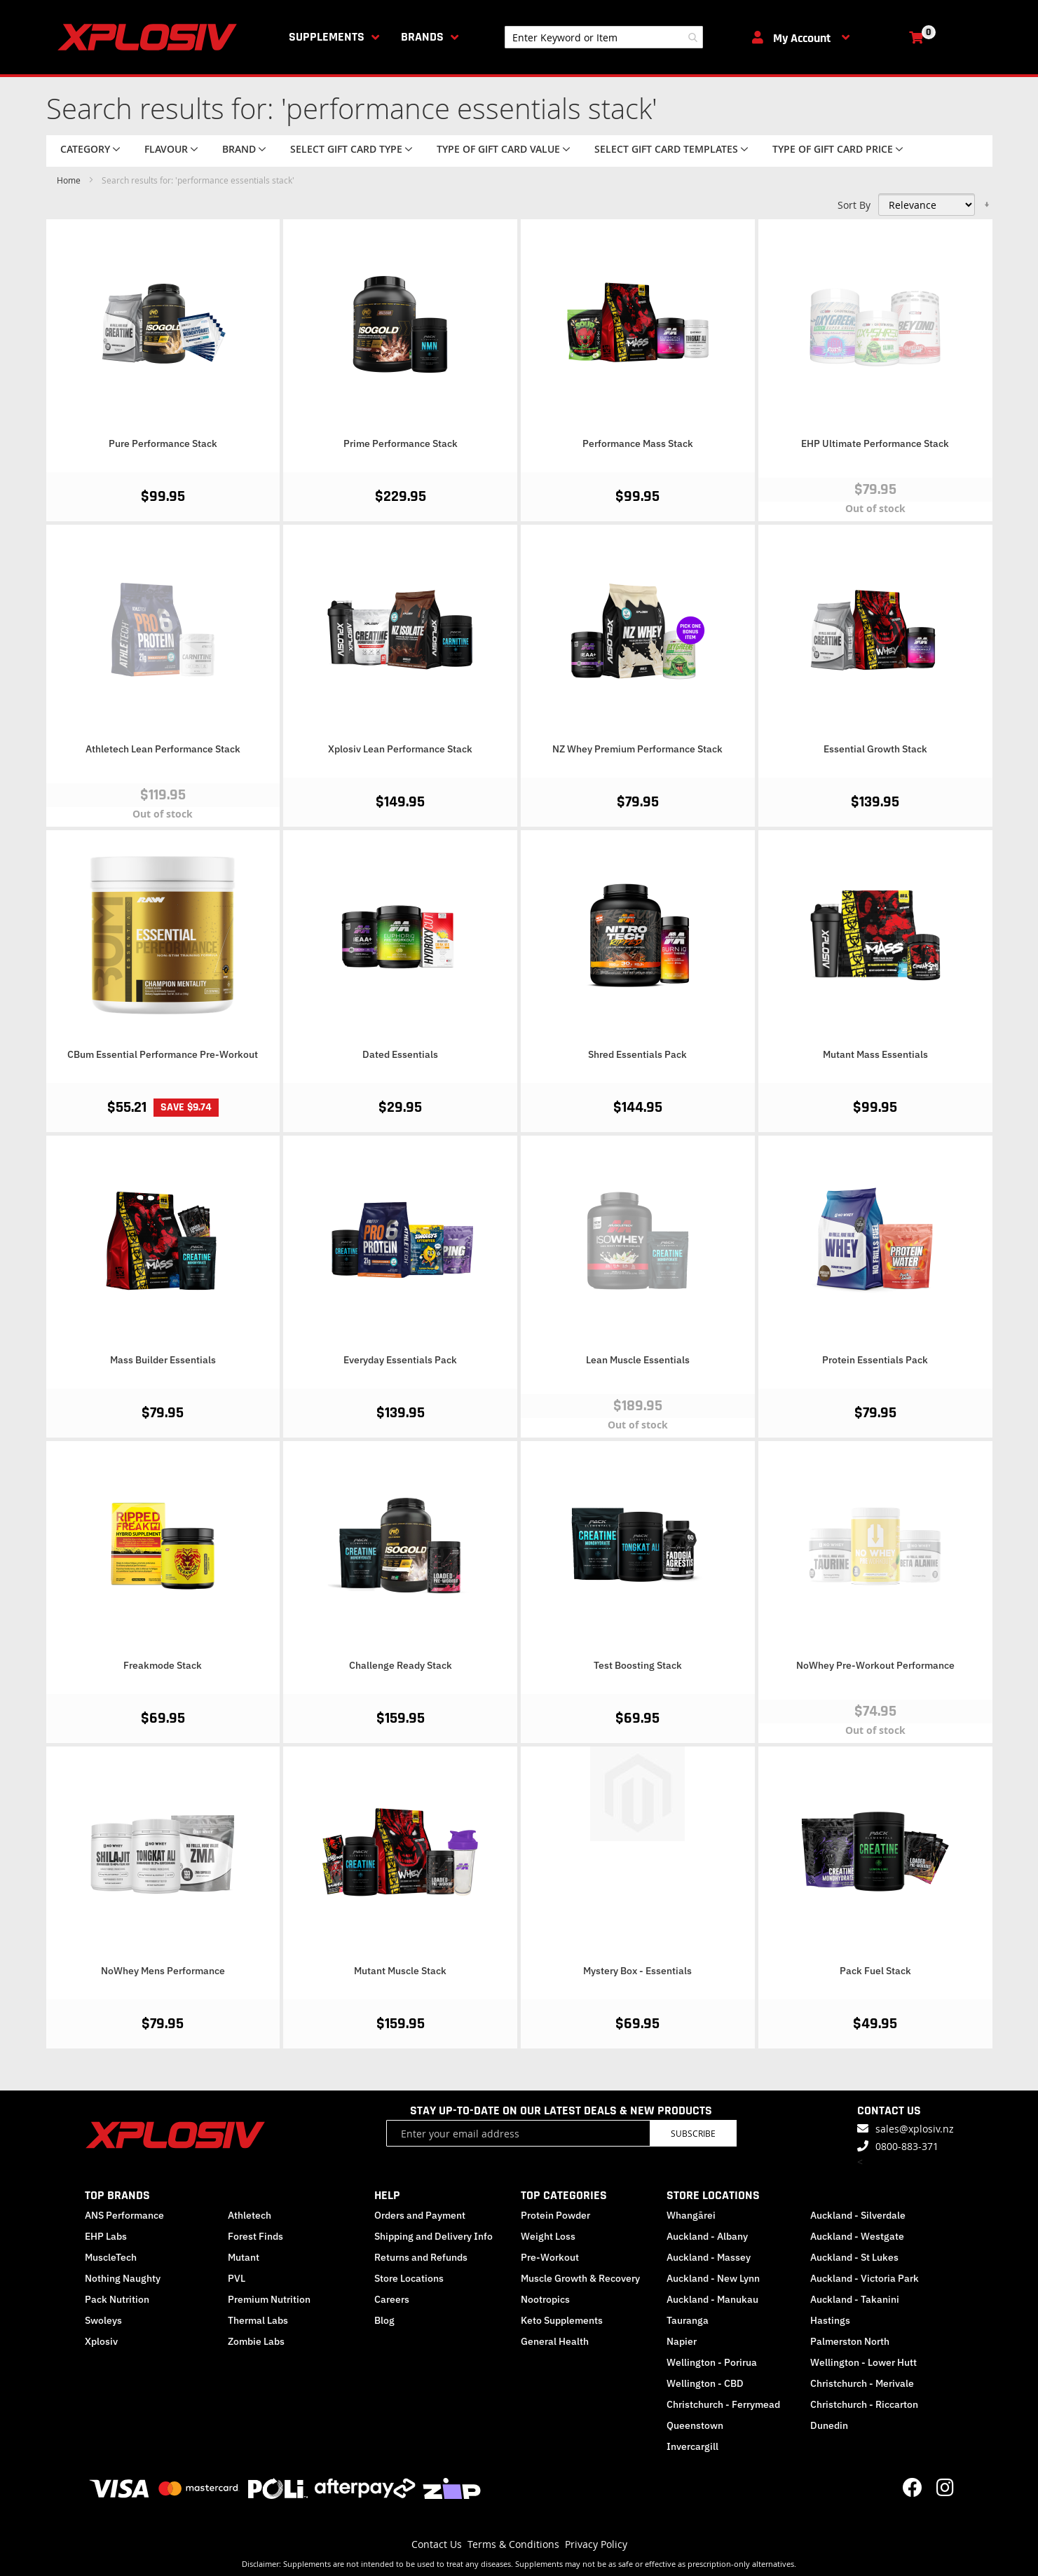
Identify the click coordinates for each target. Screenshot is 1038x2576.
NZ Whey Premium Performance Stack (637, 749)
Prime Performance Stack (400, 443)
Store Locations (409, 2278)
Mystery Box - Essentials (637, 1970)
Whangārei (691, 2215)
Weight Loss (548, 2236)
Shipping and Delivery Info (433, 2236)
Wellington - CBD (705, 2383)
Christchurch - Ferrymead (723, 2404)
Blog (384, 2320)
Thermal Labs (258, 2320)
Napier (682, 2341)
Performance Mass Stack (637, 443)
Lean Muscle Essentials (638, 1360)
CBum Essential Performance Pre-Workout (162, 1054)
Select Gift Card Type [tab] (346, 149)
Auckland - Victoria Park (864, 2278)
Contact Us (436, 2544)
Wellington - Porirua (712, 2362)
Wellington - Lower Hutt (863, 2362)
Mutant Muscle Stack (400, 1970)
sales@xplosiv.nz (914, 2128)
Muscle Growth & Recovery (580, 2278)
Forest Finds (255, 2236)
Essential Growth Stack (875, 749)
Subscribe (693, 2133)
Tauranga (688, 2320)
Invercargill (692, 2446)
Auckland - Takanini (854, 2299)
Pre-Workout (550, 2257)
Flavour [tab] (166, 149)
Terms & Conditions (513, 2544)
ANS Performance (124, 2215)
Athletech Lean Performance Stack (163, 749)
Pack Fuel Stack (875, 1970)
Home (70, 180)
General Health (555, 2341)
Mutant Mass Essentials (875, 1054)
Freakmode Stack (162, 1665)
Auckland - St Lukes (854, 2257)
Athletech (249, 2215)
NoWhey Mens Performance (163, 1970)
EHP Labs (106, 2236)
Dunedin (829, 2425)
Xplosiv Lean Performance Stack (400, 749)
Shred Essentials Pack (637, 1054)
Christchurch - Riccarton (864, 2404)
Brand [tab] (239, 149)
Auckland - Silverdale (858, 2215)
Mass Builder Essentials (163, 1360)
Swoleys (103, 2320)
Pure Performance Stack (163, 443)
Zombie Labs (256, 2341)
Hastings (830, 2320)
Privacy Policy (596, 2544)
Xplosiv (101, 2341)
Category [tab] (85, 149)
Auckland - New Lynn (713, 2278)
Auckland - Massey (709, 2257)
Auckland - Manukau (712, 2299)
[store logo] (150, 37)
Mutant (243, 2257)
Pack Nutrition (117, 2299)
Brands (422, 37)
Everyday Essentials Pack (400, 1360)
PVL (236, 2278)
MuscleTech (111, 2257)
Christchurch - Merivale (862, 2383)
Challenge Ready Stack (400, 1665)
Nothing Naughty (123, 2278)
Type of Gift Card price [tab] (832, 149)
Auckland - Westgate (857, 2236)
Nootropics (545, 2299)
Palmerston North (849, 2341)
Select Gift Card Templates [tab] (666, 149)
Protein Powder (555, 2215)
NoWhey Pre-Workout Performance (875, 1665)
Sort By (854, 205)
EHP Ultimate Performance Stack (875, 443)
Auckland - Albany (707, 2236)
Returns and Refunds (420, 2257)
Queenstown (695, 2425)
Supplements (326, 37)
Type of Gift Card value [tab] (498, 149)
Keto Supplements (562, 2320)
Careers (391, 2299)
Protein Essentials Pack (875, 1360)
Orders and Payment (419, 2215)
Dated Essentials (400, 1054)
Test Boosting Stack (638, 1665)
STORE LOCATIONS (713, 2195)
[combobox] (604, 37)
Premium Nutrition (269, 2299)
